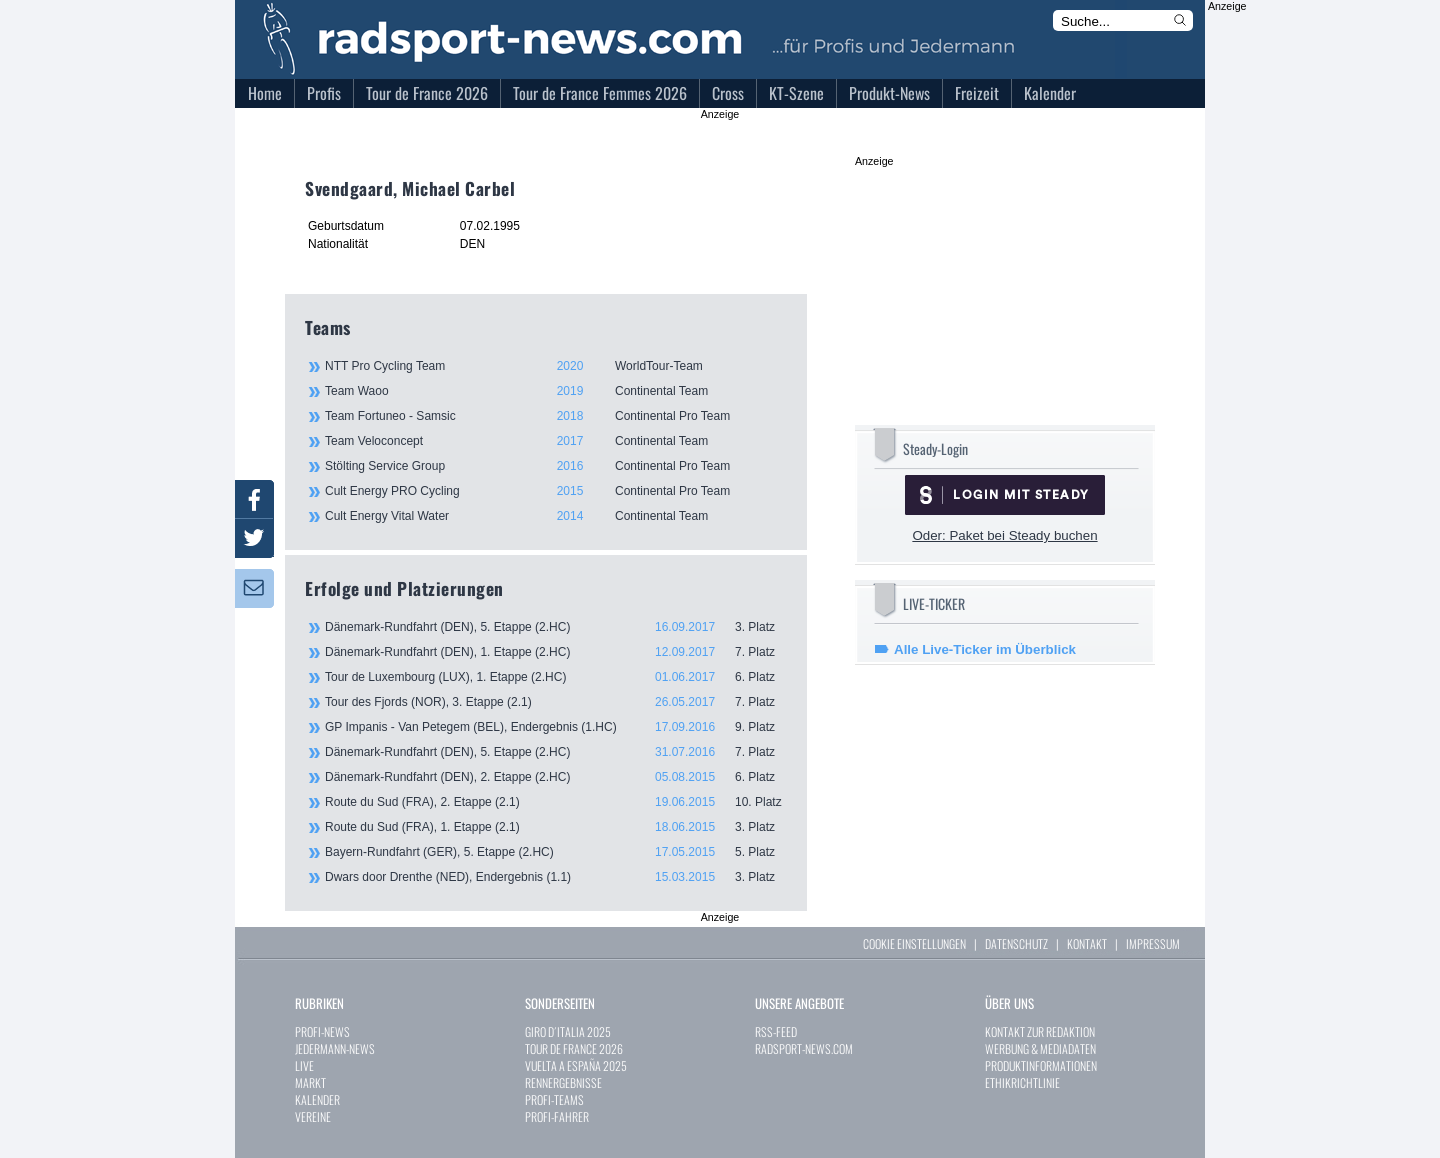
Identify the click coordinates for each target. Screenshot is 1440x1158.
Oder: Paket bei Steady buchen (1004, 535)
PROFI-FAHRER (557, 1116)
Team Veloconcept (555, 441)
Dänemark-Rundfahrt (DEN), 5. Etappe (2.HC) (556, 627)
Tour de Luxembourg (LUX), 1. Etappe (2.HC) (556, 677)
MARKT (310, 1082)
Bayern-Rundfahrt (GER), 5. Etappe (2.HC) (556, 852)
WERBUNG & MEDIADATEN (1040, 1048)
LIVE (304, 1065)
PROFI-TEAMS (554, 1099)
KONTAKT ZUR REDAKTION (1040, 1031)
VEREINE (313, 1116)
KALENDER (317, 1099)
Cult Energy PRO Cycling (555, 491)
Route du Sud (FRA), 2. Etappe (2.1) (556, 802)
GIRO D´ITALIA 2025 (568, 1031)
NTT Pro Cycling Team (555, 366)
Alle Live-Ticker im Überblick (985, 649)
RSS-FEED (776, 1031)
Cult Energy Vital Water (555, 516)
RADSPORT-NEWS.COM (804, 1048)
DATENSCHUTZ (1016, 943)
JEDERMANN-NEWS (335, 1048)
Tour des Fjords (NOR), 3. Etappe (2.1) (556, 702)
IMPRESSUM (1153, 943)
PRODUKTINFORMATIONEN (1041, 1065)
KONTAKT (1087, 943)
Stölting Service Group (555, 466)
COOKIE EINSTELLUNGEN (914, 943)
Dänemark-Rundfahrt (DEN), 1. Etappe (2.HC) (556, 652)
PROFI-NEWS (322, 1031)
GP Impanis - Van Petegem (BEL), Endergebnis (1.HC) (556, 727)
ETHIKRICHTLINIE (1022, 1082)
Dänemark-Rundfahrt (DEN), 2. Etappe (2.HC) (556, 777)
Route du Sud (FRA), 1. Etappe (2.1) (556, 827)
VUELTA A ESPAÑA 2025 (576, 1065)
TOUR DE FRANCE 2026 (574, 1048)
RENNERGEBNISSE (563, 1082)
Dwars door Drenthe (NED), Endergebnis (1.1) (556, 877)
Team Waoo (555, 391)
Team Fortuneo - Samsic (555, 416)
